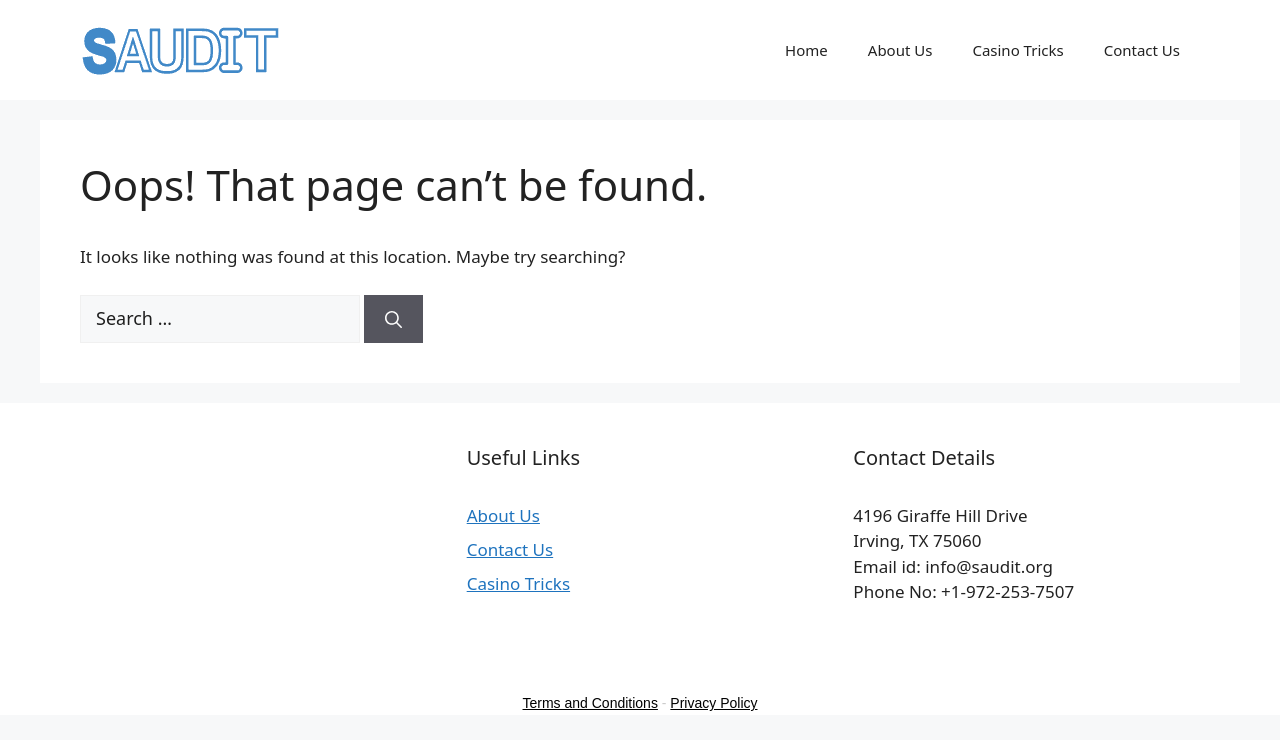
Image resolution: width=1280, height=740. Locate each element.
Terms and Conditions (590, 703)
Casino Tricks (1017, 50)
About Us (900, 50)
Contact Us (1142, 50)
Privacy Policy (713, 703)
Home (806, 50)
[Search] (393, 319)
